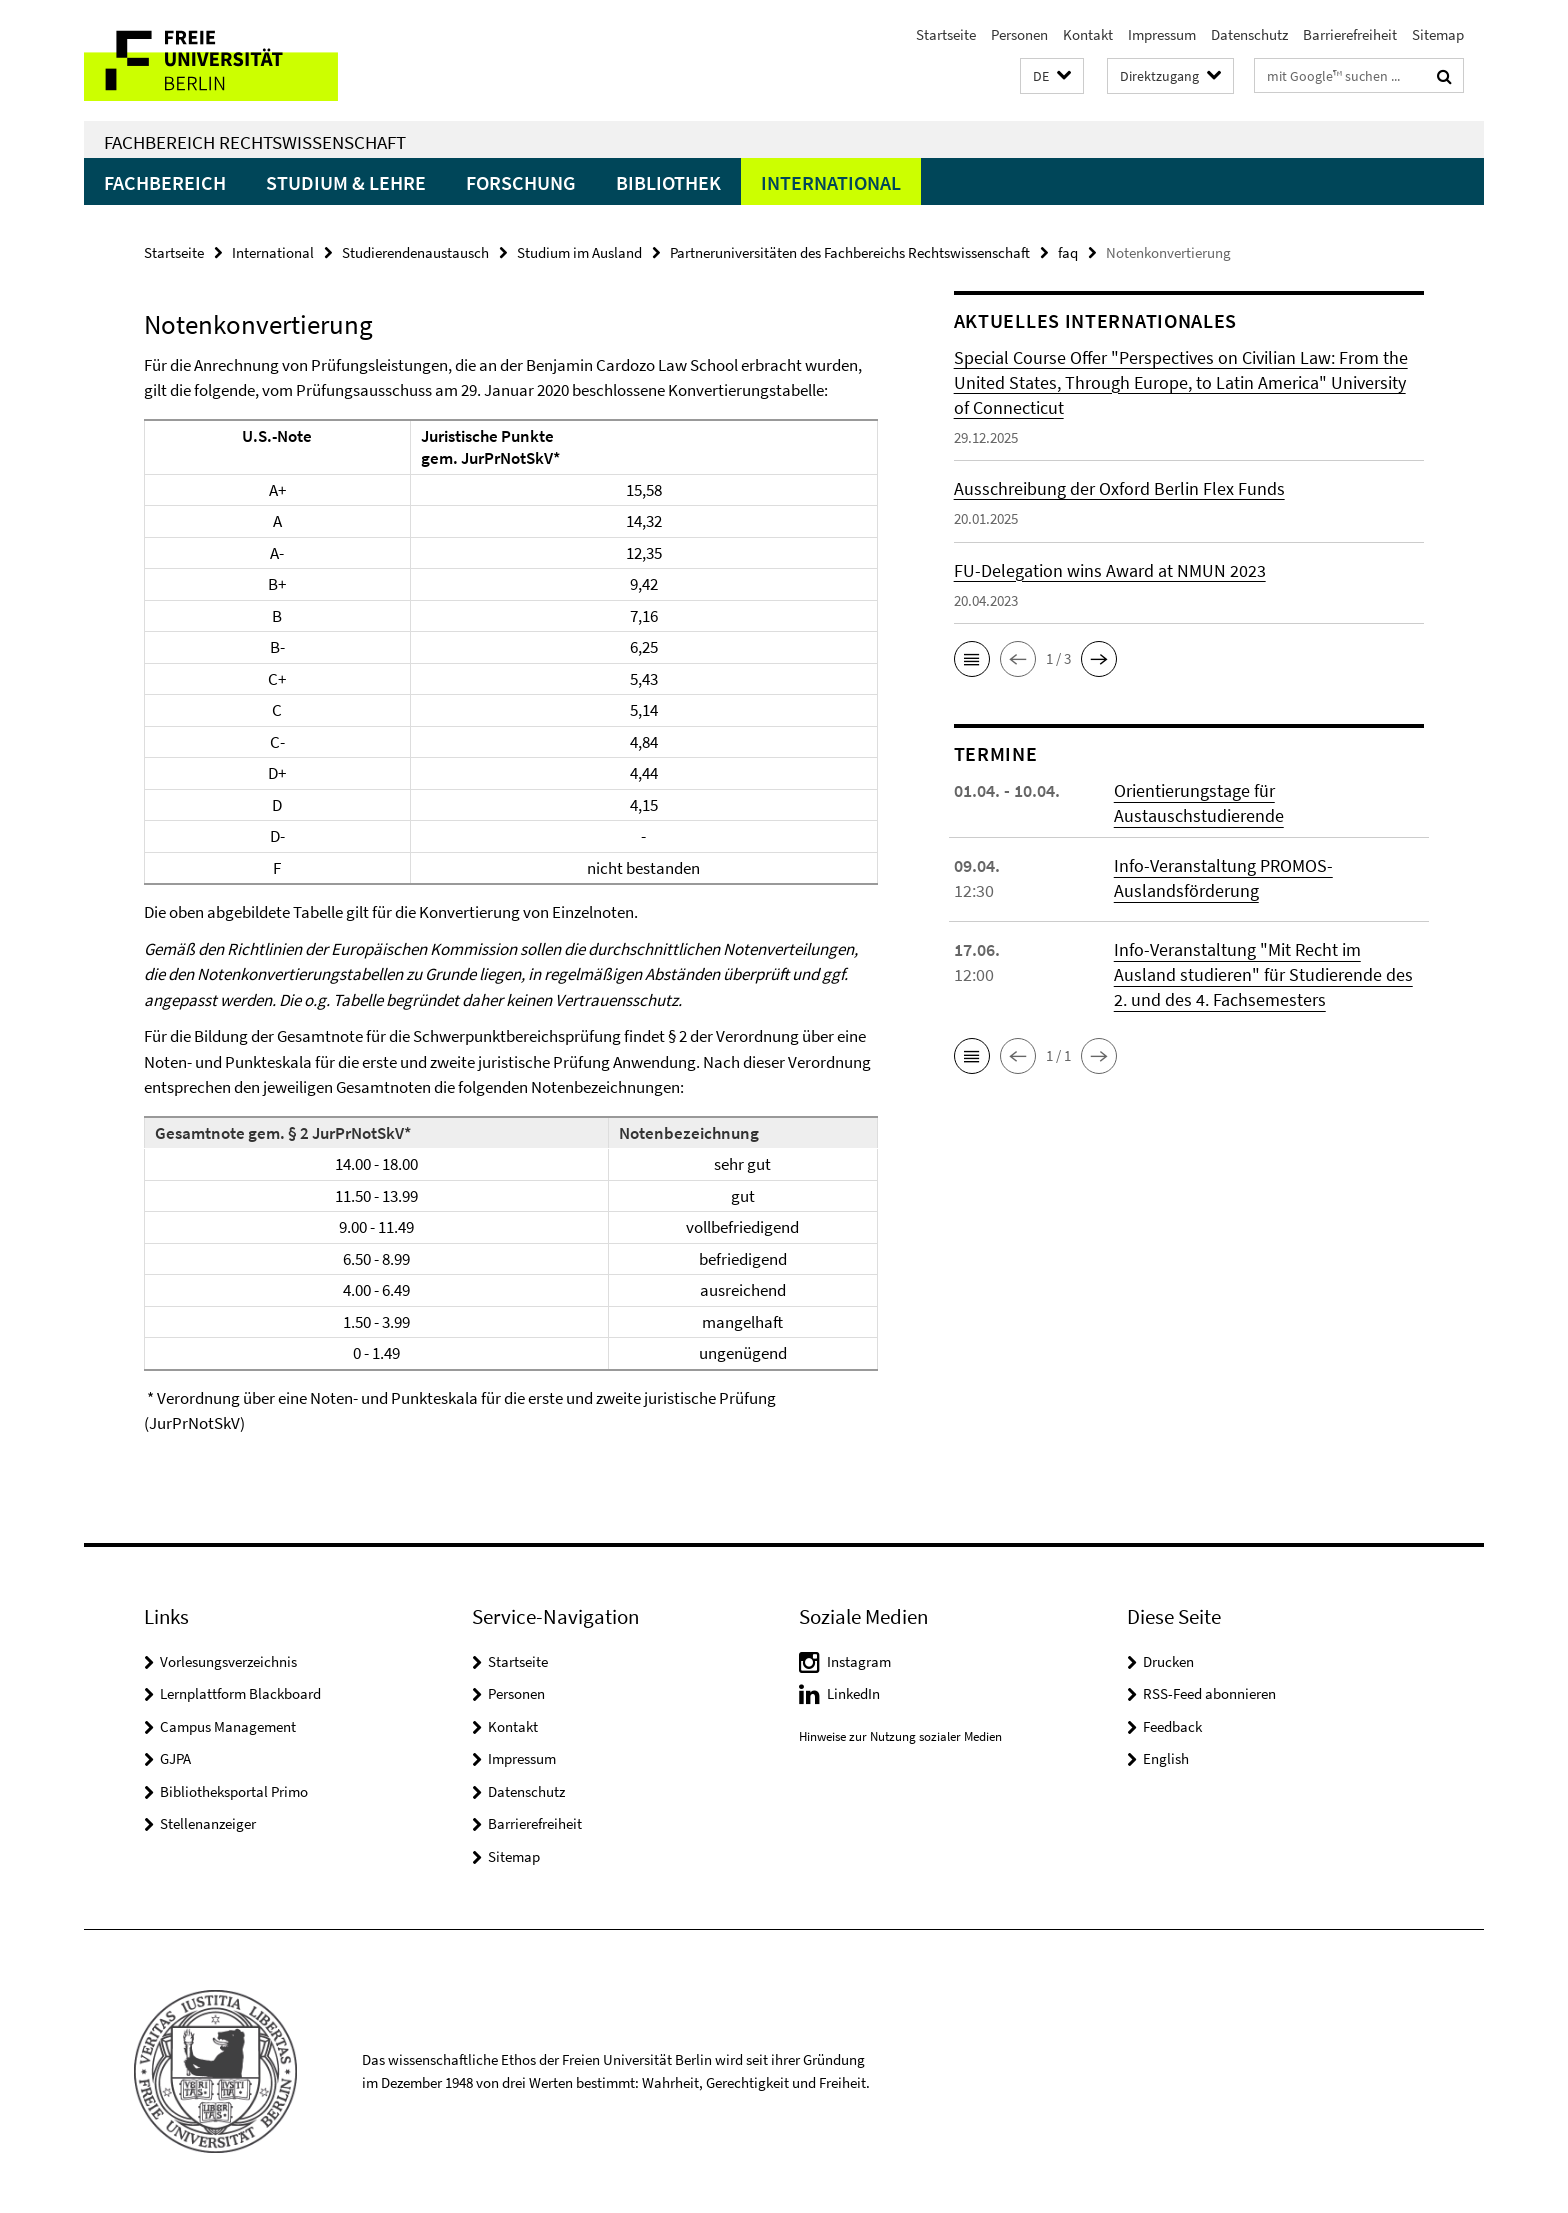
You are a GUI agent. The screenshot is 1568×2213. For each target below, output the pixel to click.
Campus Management (228, 1726)
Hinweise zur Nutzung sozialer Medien (900, 1736)
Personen (1019, 34)
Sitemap (1438, 34)
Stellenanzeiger (208, 1823)
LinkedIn (853, 1693)
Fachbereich (165, 182)
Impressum (1162, 34)
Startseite (946, 34)
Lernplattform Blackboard (240, 1693)
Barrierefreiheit (1350, 34)
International (831, 182)
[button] (1052, 76)
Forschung (521, 182)
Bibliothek (668, 182)
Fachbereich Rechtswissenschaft (255, 142)
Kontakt (1088, 34)
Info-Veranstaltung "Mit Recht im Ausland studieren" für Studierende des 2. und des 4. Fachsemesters (1263, 974)
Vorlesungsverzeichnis (228, 1661)
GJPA (175, 1758)
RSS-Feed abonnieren (1209, 1693)
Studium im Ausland (579, 252)
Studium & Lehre (346, 182)
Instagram (859, 1661)
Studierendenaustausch (415, 252)
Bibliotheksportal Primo (234, 1791)
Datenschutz (1249, 34)
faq (1068, 252)
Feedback (1172, 1726)
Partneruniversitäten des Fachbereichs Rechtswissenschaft (850, 252)
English (1166, 1758)
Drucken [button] (1168, 1661)
